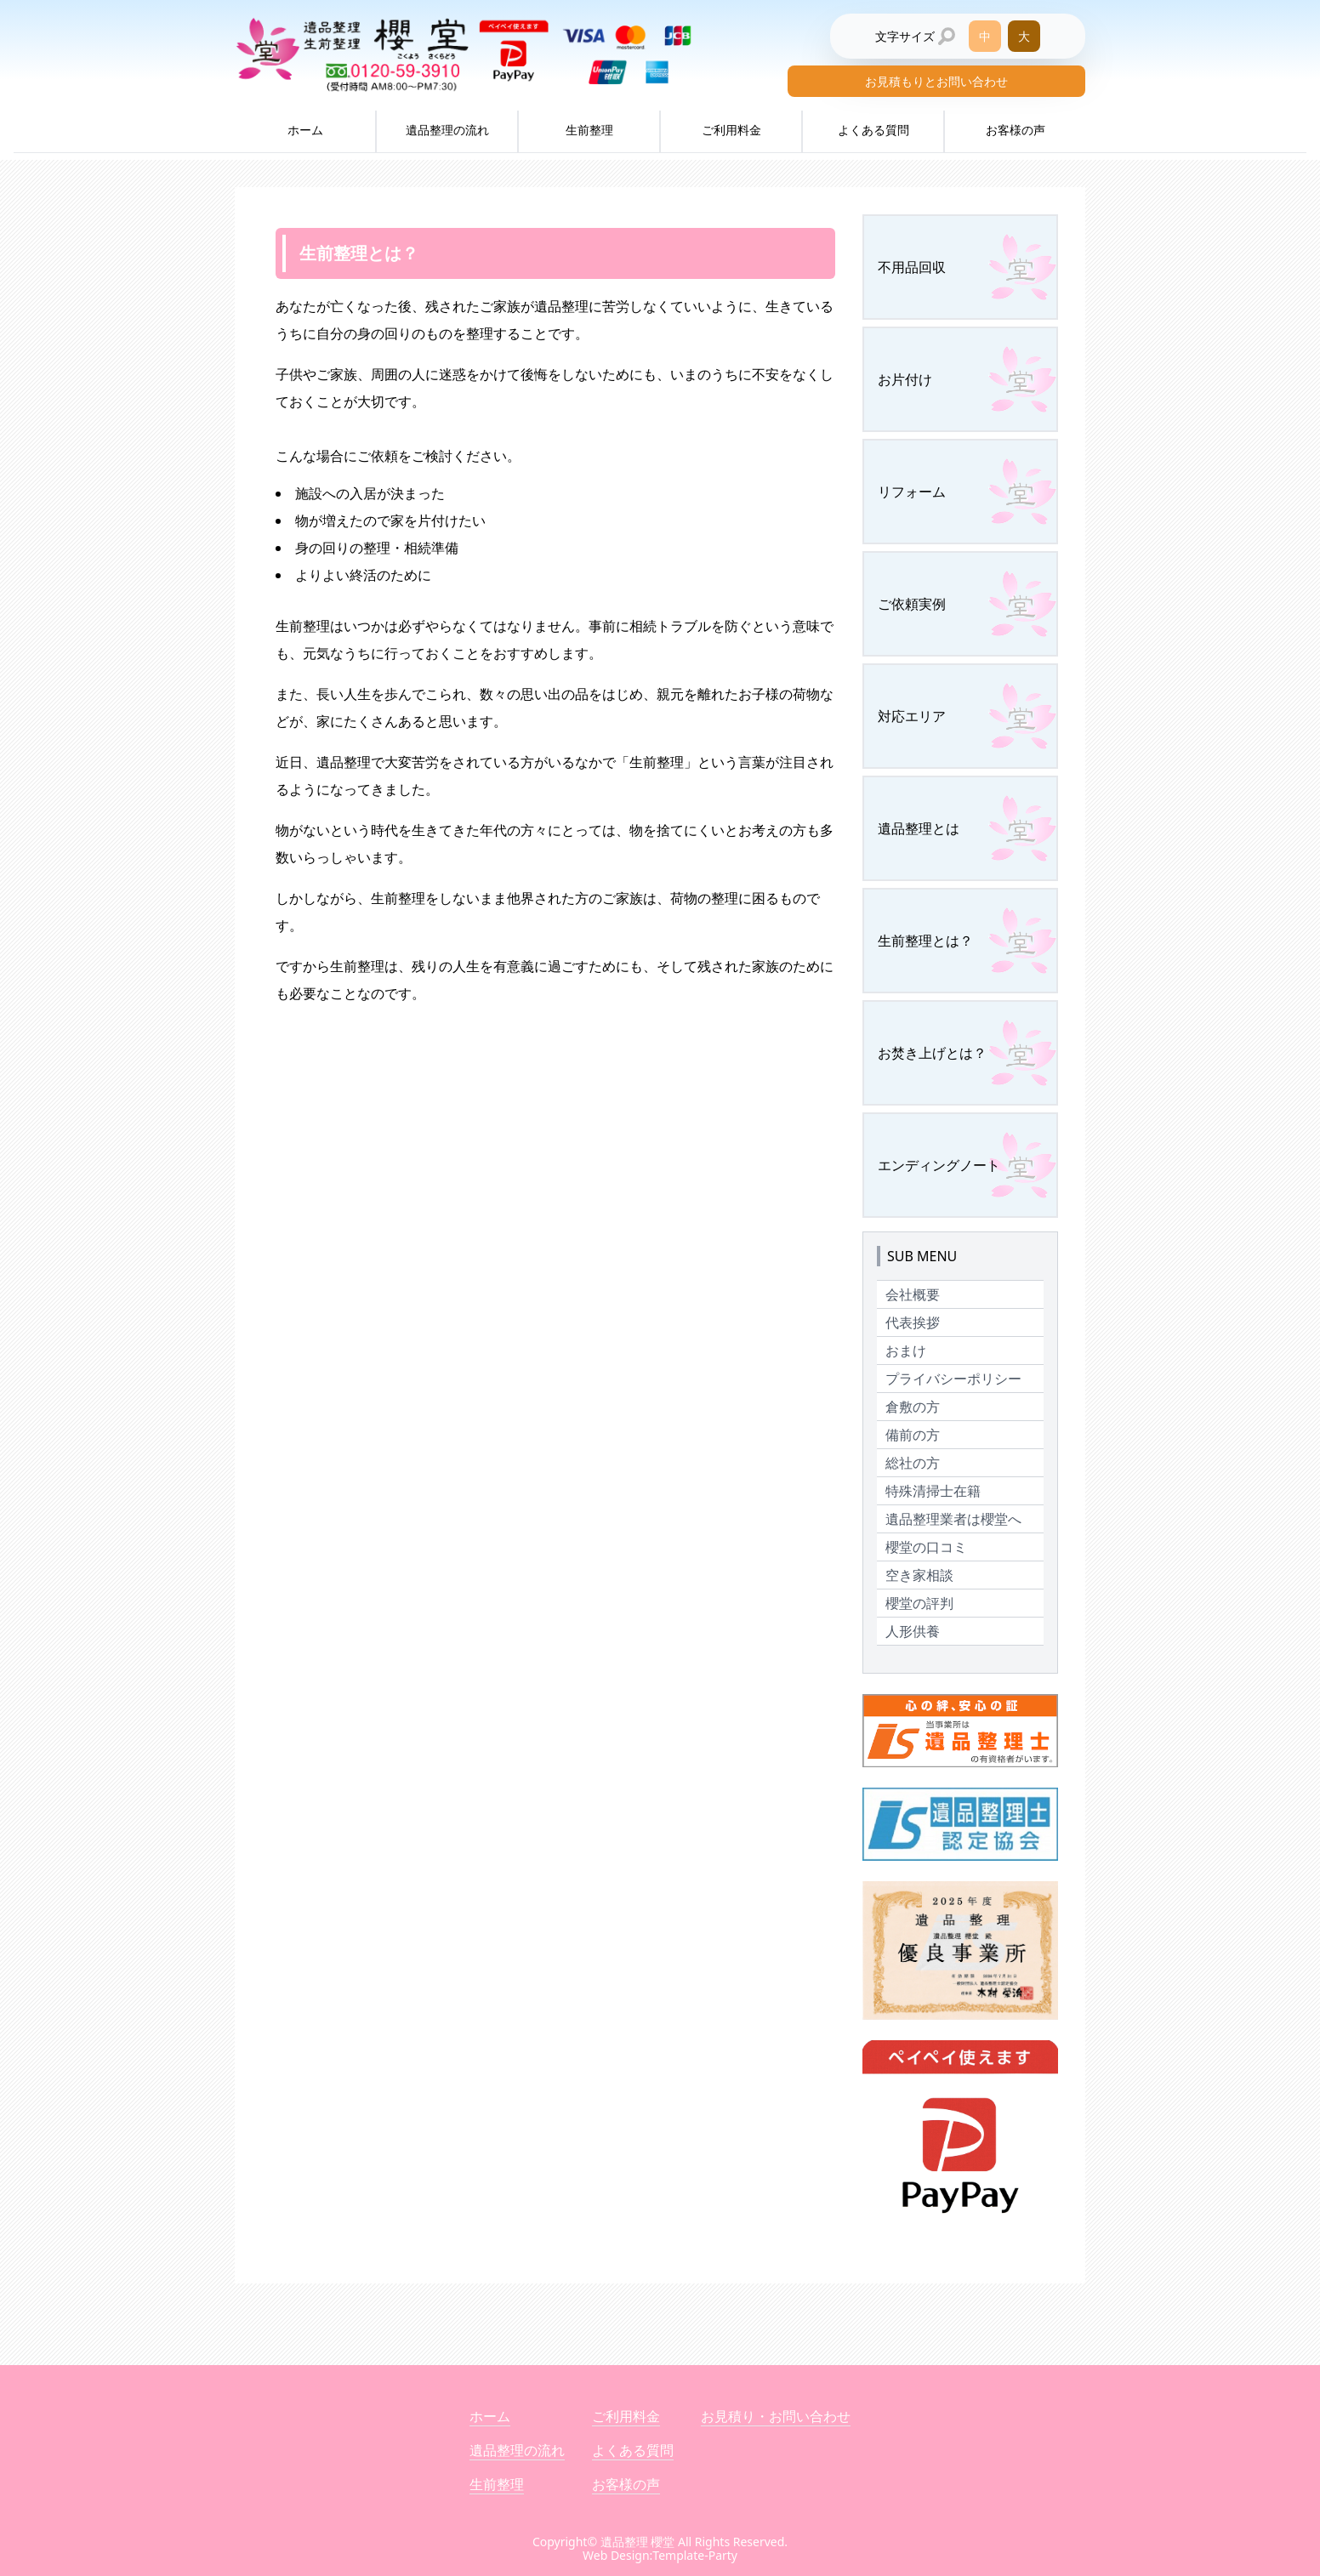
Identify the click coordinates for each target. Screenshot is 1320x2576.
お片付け (905, 379)
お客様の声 (1015, 130)
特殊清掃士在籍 (933, 1490)
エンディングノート (939, 1165)
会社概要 (912, 1294)
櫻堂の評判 (919, 1603)
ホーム (305, 130)
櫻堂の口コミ (926, 1547)
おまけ (905, 1350)
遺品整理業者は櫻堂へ (953, 1519)
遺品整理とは (918, 828)
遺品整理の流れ (447, 130)
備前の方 (912, 1434)
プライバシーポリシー (953, 1378)
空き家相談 (919, 1575)
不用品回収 (912, 267)
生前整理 (589, 130)
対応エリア (912, 716)
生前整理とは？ (925, 940)
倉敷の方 (912, 1406)
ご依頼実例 (912, 603)
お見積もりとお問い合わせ (936, 81)
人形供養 (912, 1631)
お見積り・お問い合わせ (776, 2416)
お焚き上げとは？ (932, 1052)
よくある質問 (873, 130)
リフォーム (912, 491)
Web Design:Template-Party (660, 2555)
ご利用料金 (731, 130)
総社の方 (912, 1462)
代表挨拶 (912, 1322)
